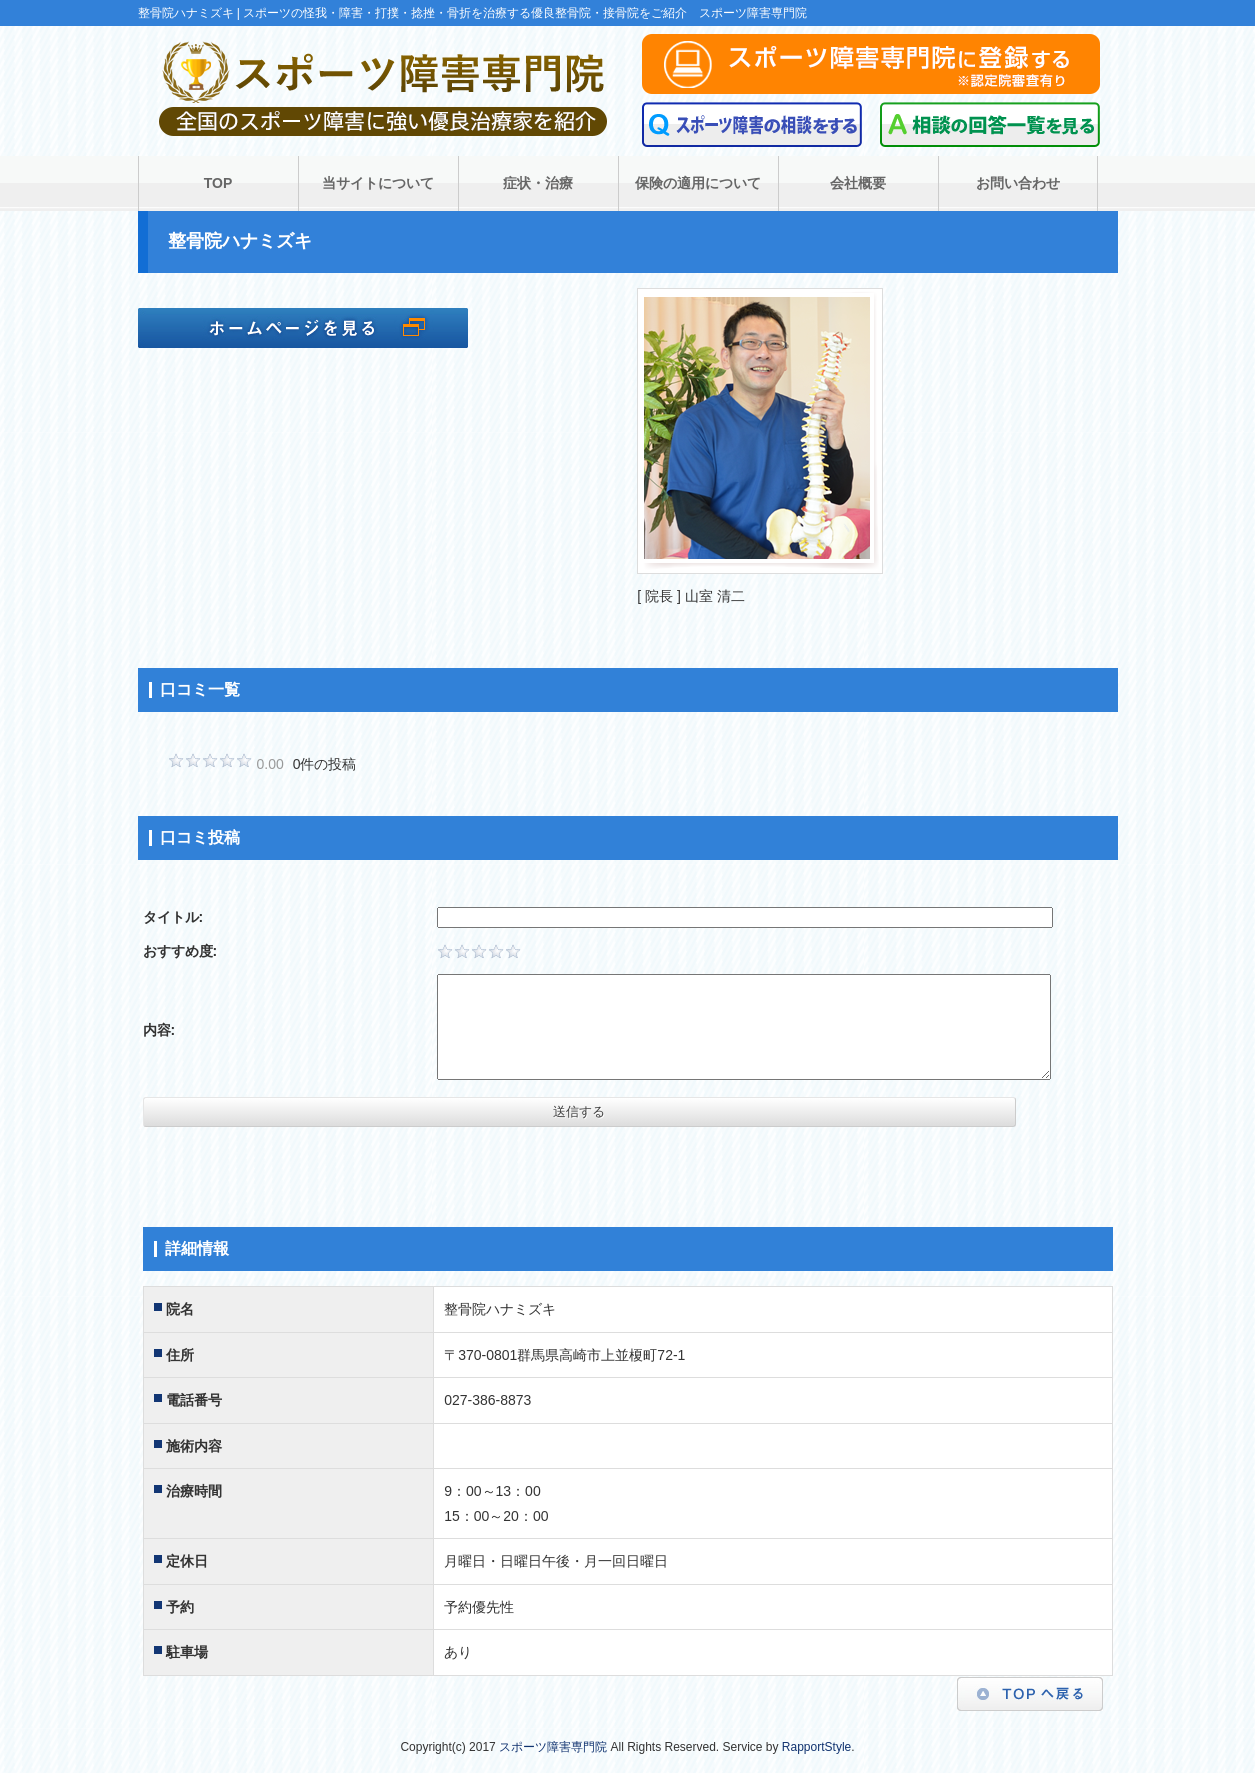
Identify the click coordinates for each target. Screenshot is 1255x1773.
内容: (159, 1030)
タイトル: (173, 917)
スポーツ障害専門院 (553, 1747)
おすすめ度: (180, 951)
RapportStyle (816, 1747)
